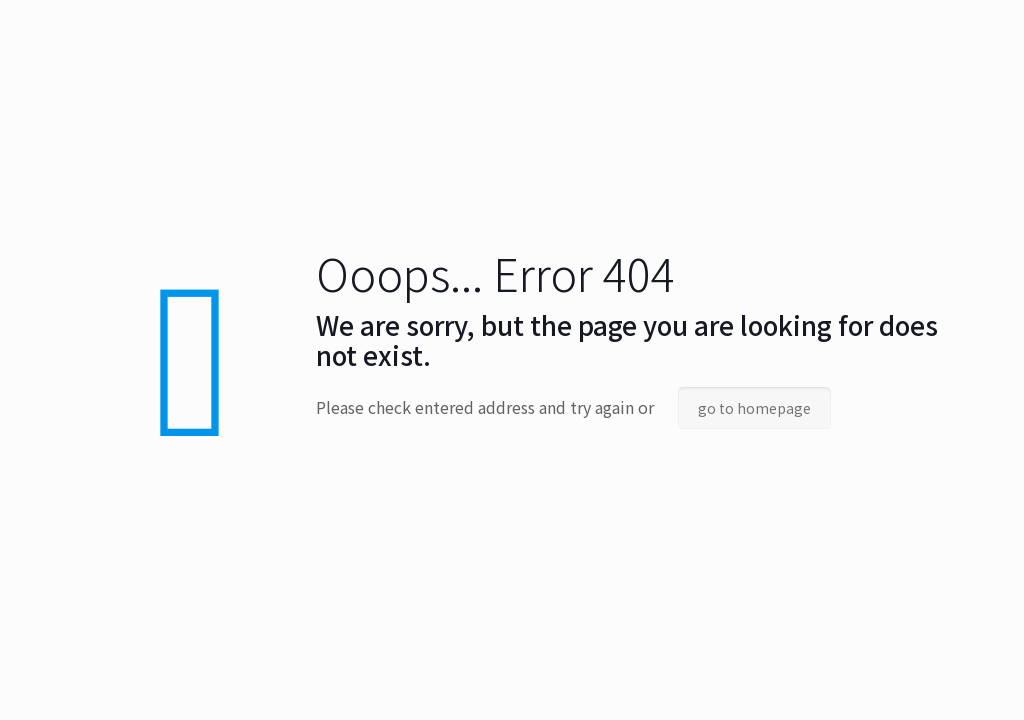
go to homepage (754, 408)
